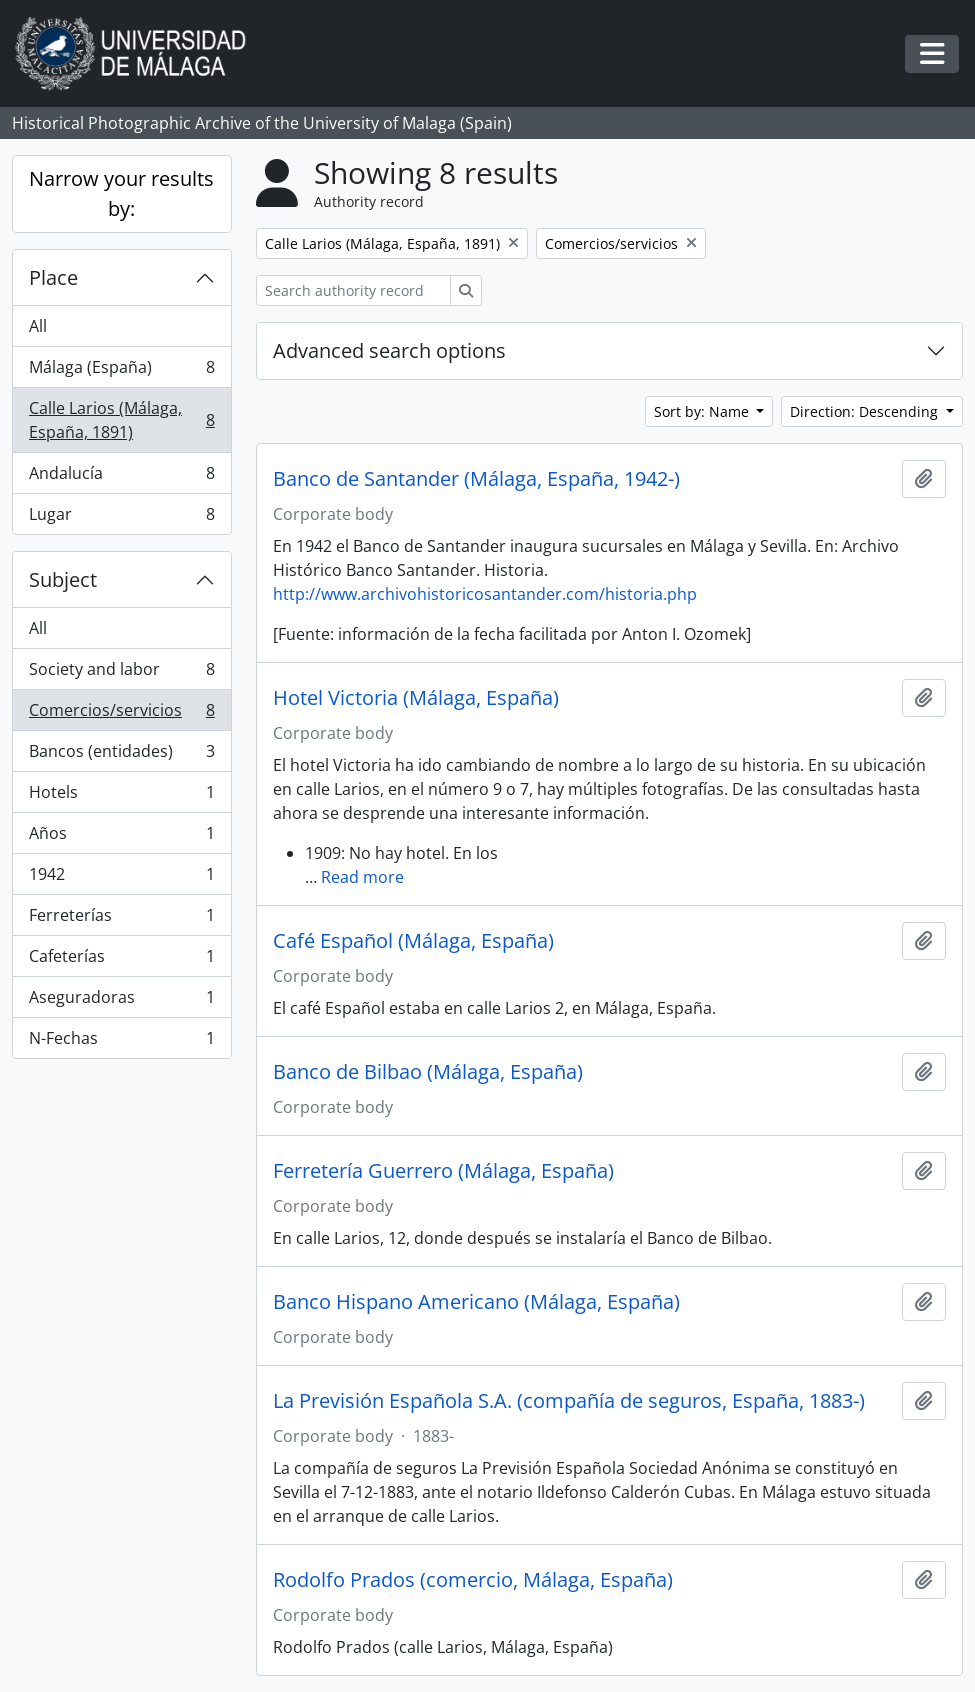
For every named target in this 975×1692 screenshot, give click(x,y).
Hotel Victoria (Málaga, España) (416, 698)
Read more (362, 877)
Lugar (121, 518)
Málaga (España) (121, 371)
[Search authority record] (353, 290)
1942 (121, 878)
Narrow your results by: (121, 193)
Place (53, 277)
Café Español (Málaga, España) (413, 941)
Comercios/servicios (121, 714)
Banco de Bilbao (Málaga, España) (428, 1072)
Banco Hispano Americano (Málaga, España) (476, 1302)
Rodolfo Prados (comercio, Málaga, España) (473, 1580)
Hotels (121, 796)
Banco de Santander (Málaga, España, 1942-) (476, 479)
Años (121, 837)
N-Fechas (121, 1042)
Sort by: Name (703, 411)
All (38, 326)
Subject (63, 579)
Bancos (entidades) (121, 755)
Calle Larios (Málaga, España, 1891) (121, 420)
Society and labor (121, 673)
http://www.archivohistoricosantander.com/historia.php (485, 594)
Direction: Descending (866, 411)
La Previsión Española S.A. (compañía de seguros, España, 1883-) (569, 1401)
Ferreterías (121, 919)
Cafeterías (121, 960)
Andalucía (121, 477)
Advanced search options (389, 350)
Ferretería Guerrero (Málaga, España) (443, 1171)
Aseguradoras (121, 1001)
